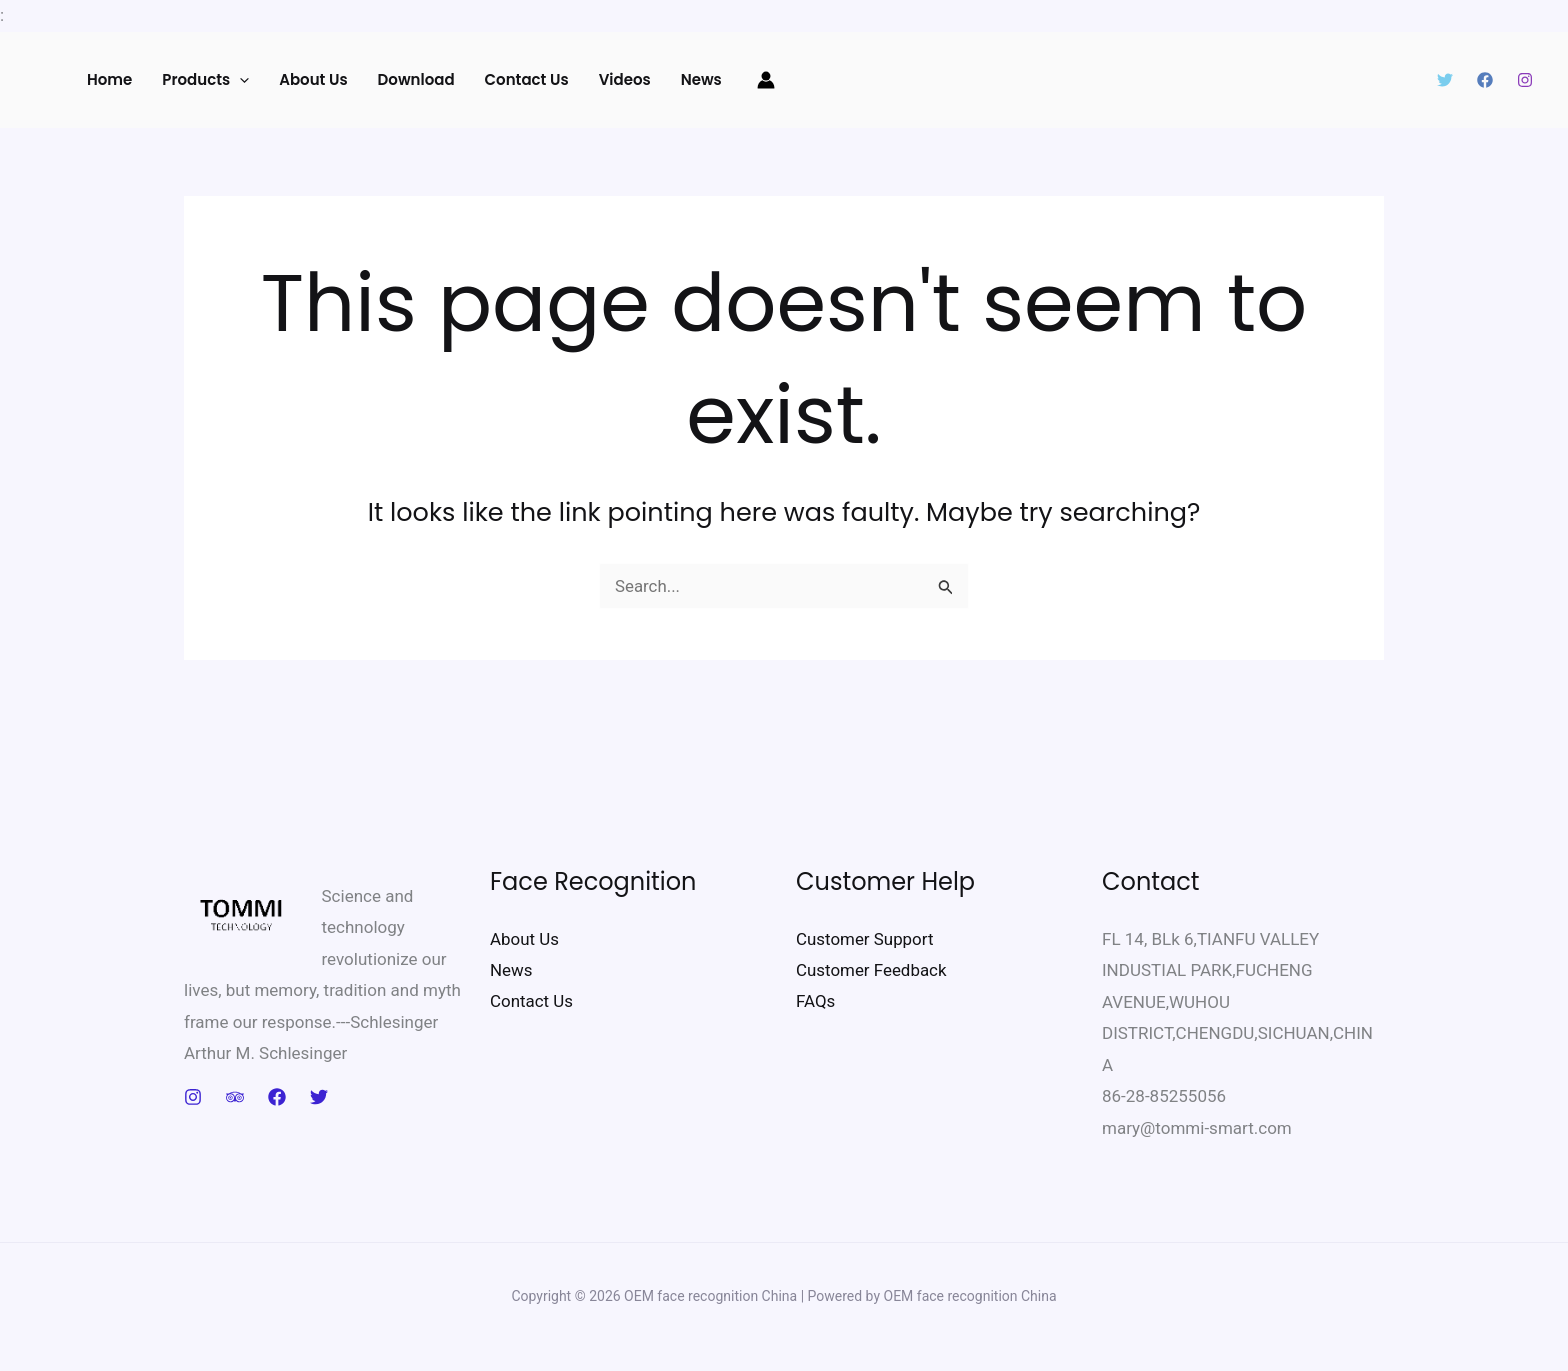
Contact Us (531, 1002)
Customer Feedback (871, 970)
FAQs (815, 1002)
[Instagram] (1525, 80)
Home (109, 79)
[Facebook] (1485, 80)
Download (416, 79)
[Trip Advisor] (235, 1097)
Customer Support (865, 939)
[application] (239, 80)
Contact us (527, 79)
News (701, 79)
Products (205, 80)
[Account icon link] (766, 80)
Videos (625, 79)
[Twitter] (1445, 80)
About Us (313, 79)
